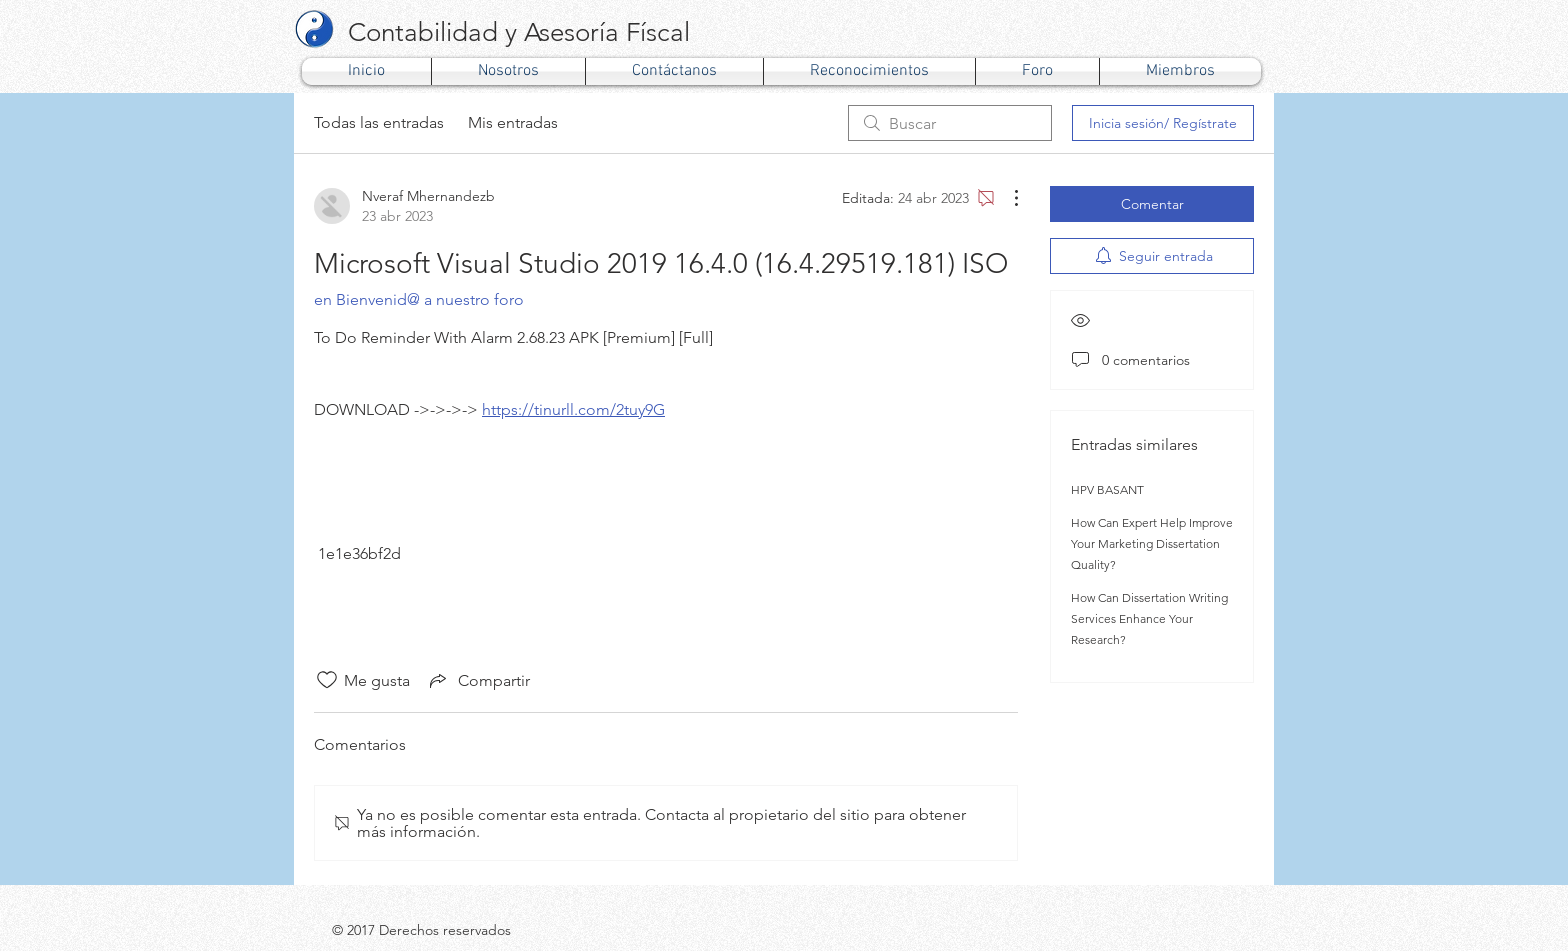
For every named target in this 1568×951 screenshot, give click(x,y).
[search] (950, 123)
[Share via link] (478, 680)
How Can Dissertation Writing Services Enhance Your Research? (1149, 618)
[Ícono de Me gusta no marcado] (327, 680)
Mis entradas (513, 122)
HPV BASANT (1107, 489)
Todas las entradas (379, 122)
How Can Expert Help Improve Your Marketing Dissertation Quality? (1152, 543)
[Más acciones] (1006, 198)
